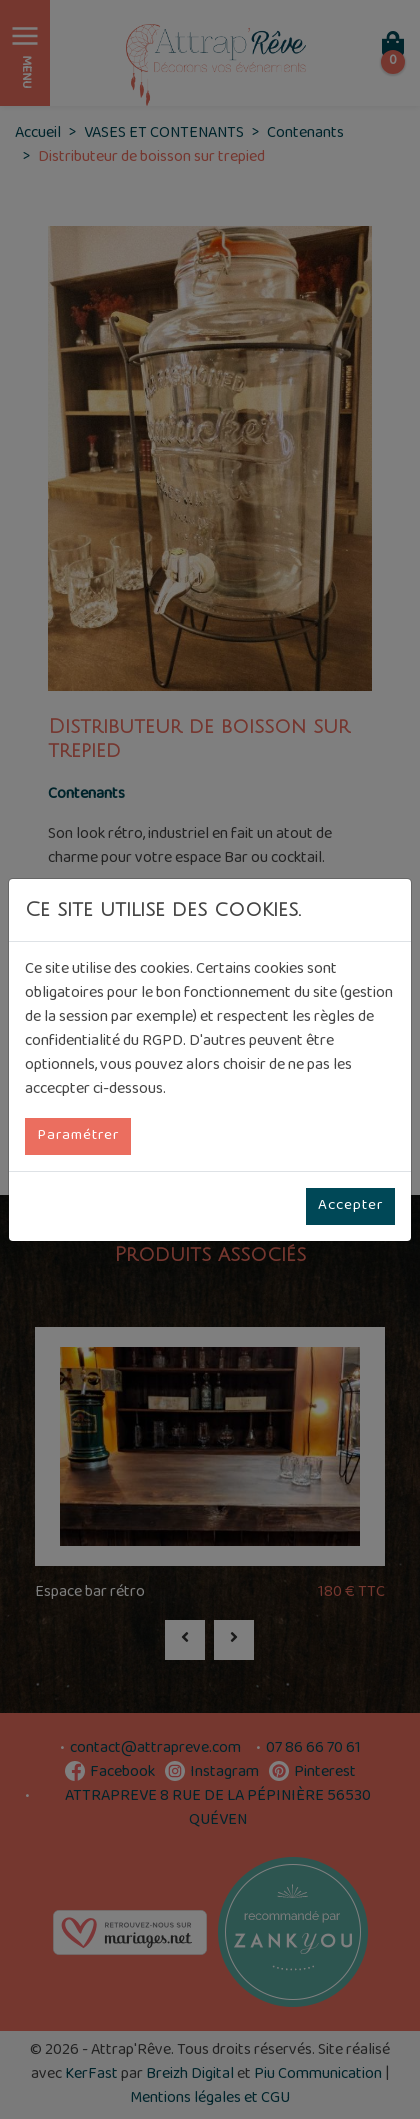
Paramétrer (78, 1136)
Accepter (350, 1206)
